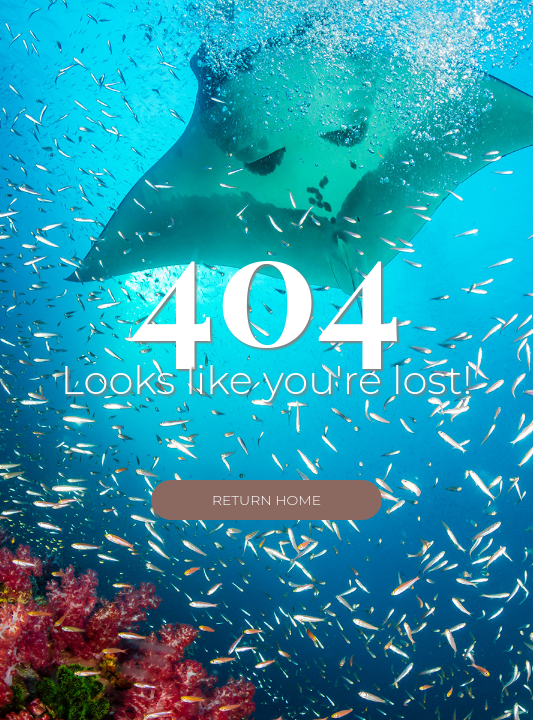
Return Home (266, 500)
